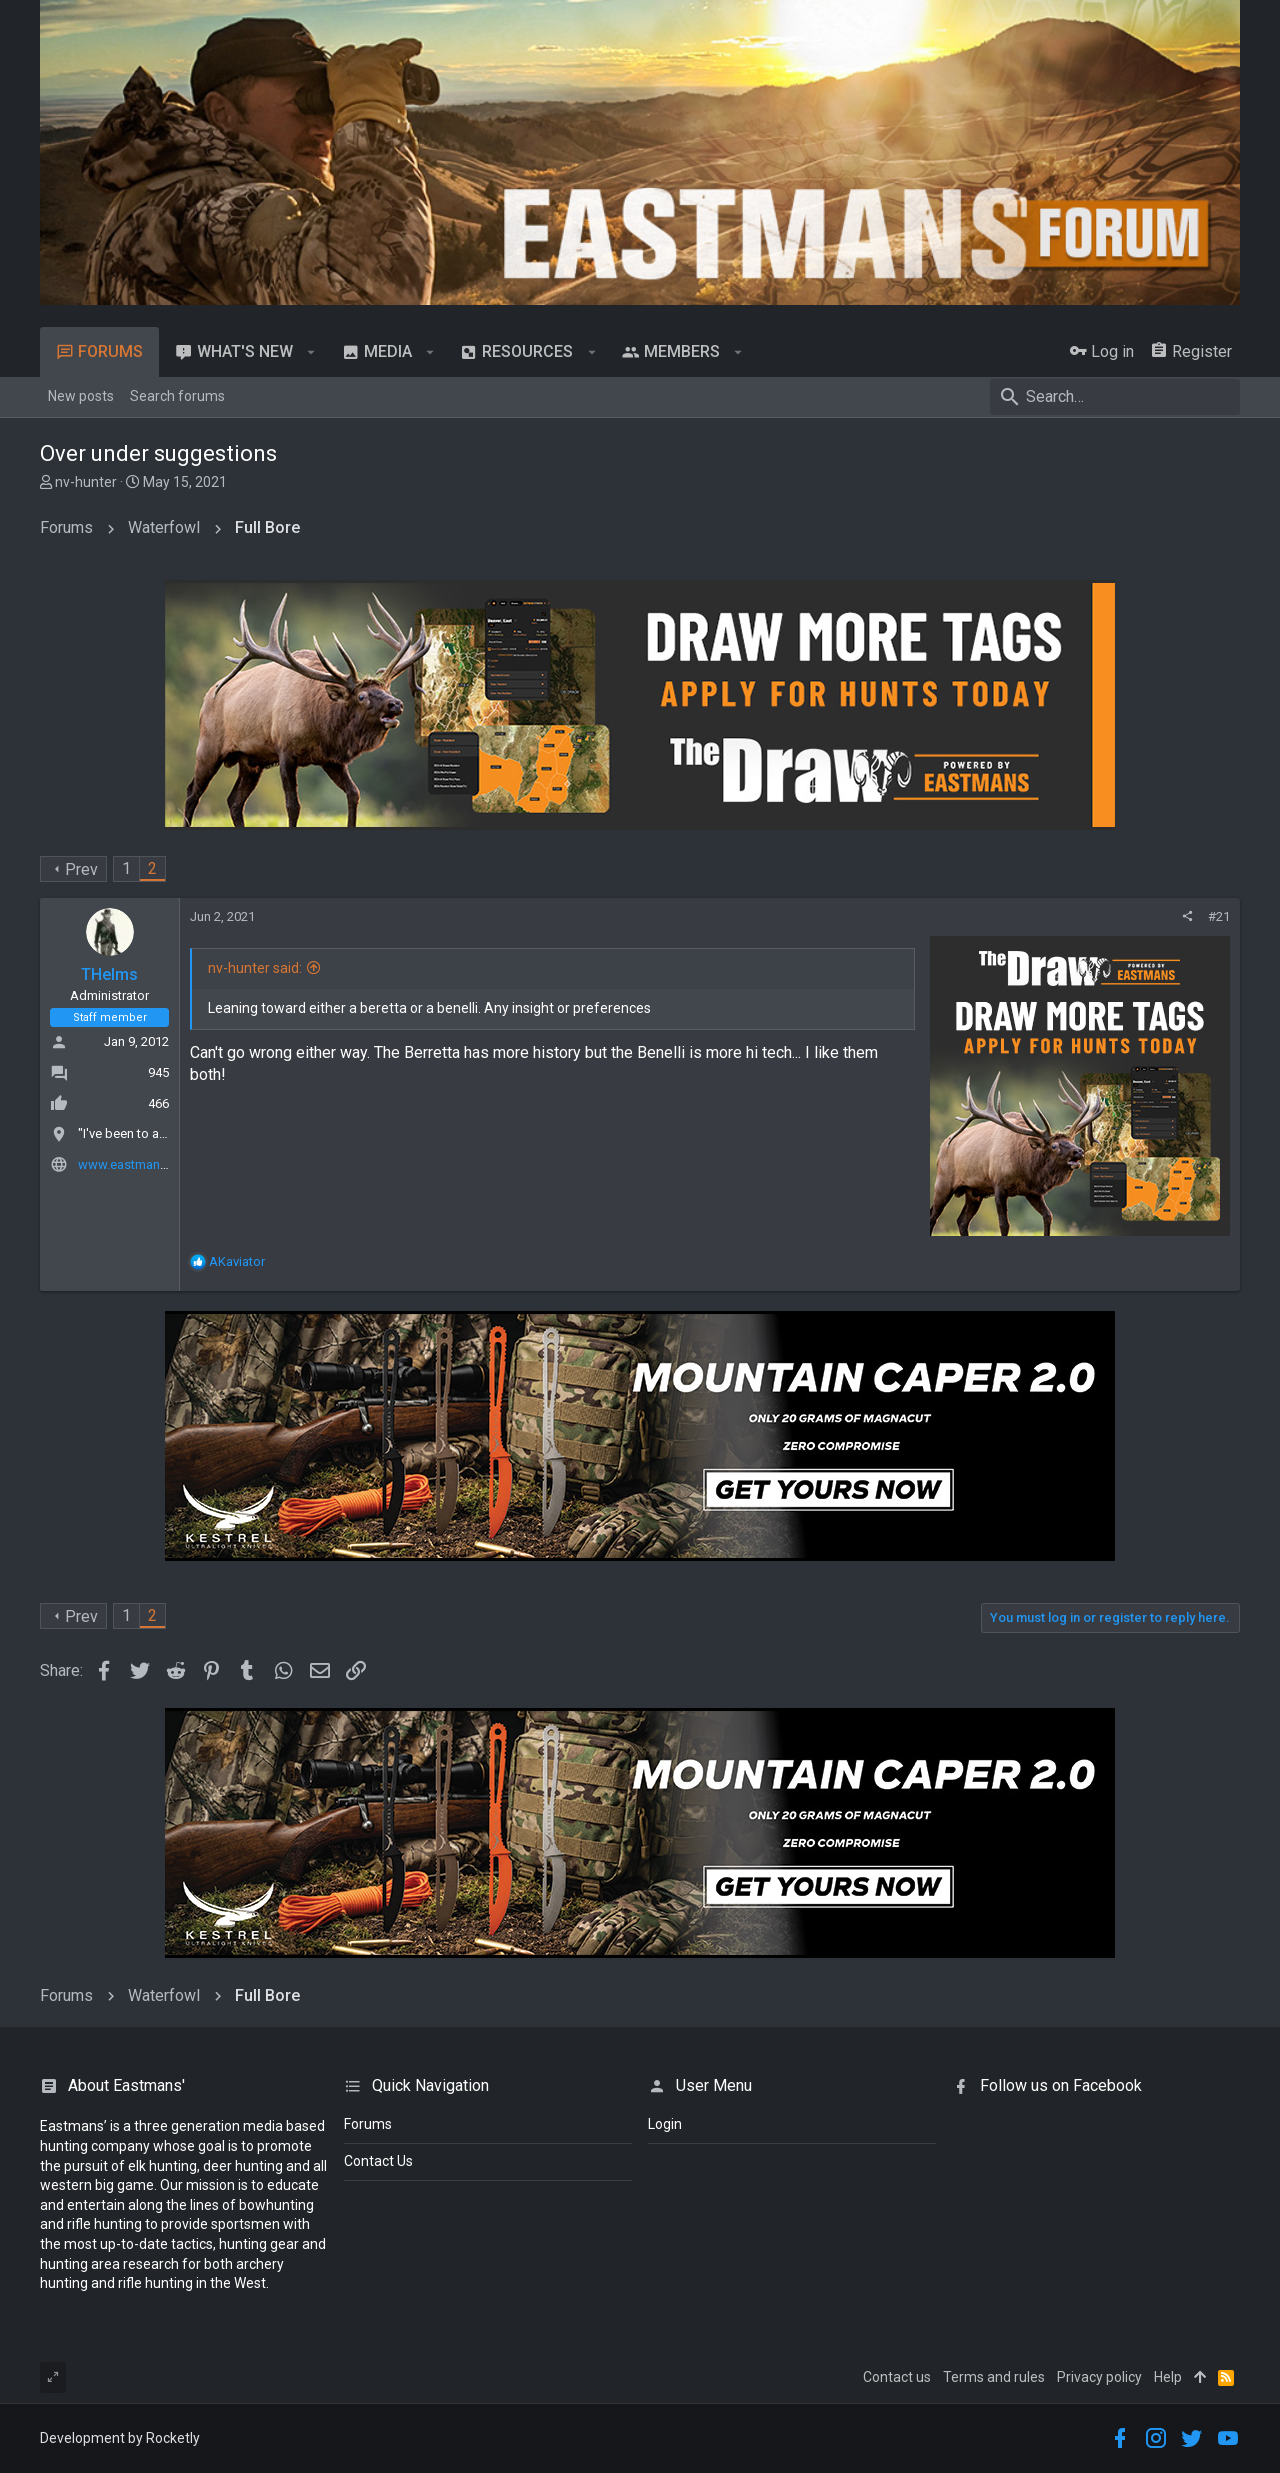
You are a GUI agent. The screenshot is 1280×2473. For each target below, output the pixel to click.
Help (1168, 2377)
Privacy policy (1099, 2377)
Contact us (897, 2377)
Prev (81, 869)
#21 (1219, 916)
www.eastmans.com (137, 1164)
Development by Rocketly (120, 2438)
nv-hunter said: (255, 968)
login (665, 2124)
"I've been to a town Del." (149, 1133)
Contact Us (378, 2161)
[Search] (1115, 397)
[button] (311, 352)
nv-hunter (86, 482)
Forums (368, 2124)
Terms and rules (994, 2377)
